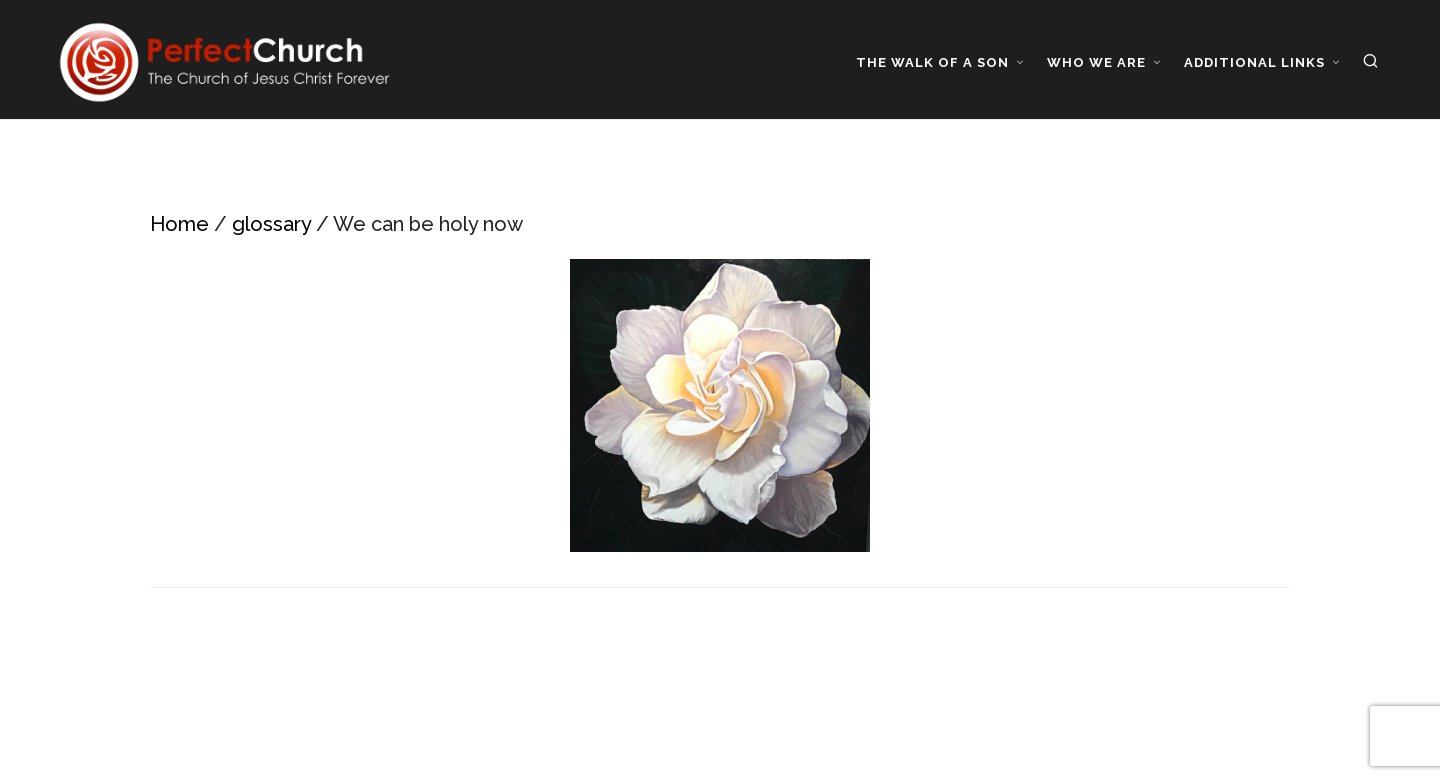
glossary (271, 224)
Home (179, 224)
